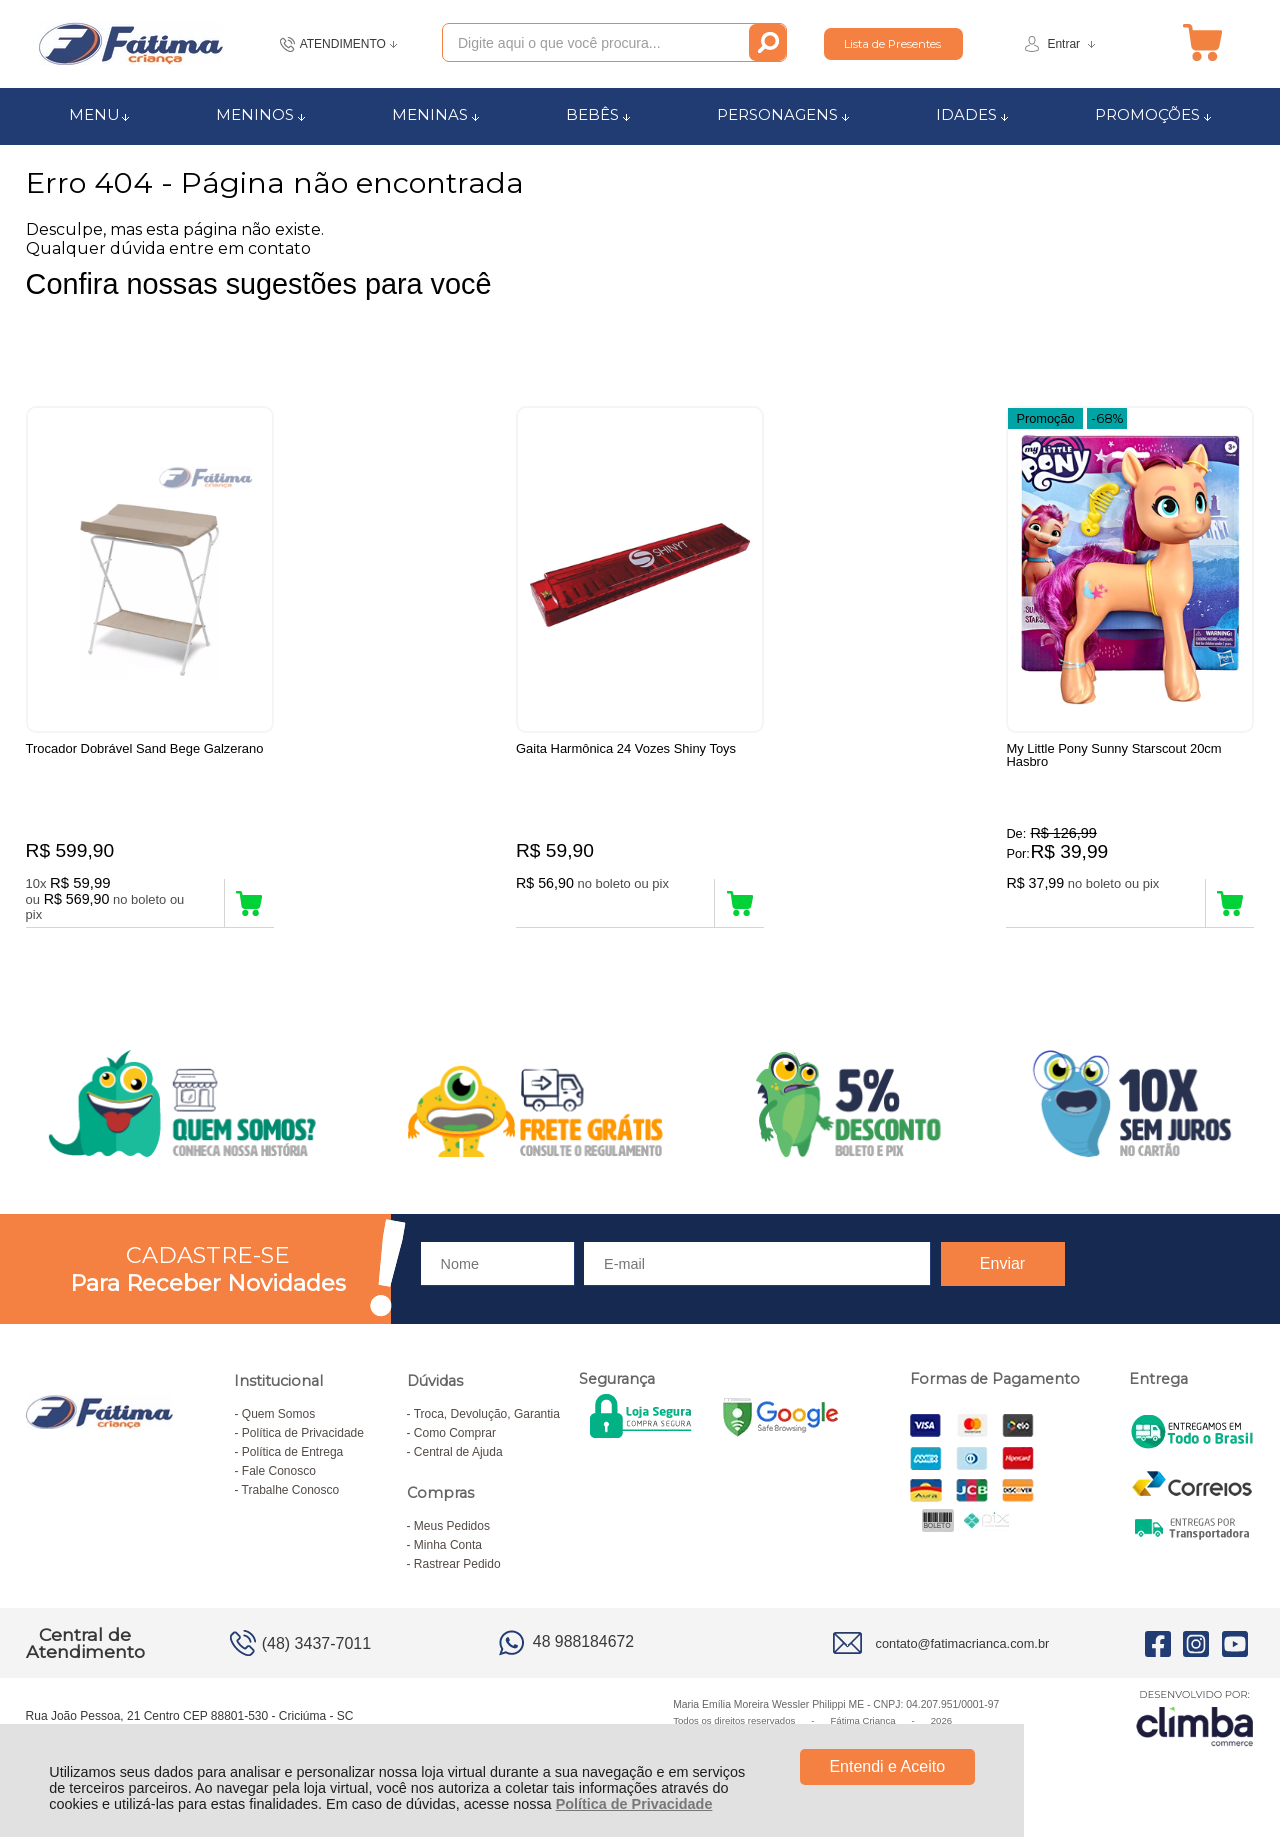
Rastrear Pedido (457, 1564)
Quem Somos (278, 1414)
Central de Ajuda (458, 1452)
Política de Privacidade (634, 1804)
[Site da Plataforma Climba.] (1195, 1717)
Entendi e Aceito (887, 1766)
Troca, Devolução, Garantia (487, 1414)
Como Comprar (455, 1433)
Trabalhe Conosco (291, 1490)
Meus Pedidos (452, 1526)
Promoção (1045, 418)
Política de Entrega (292, 1452)
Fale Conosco (279, 1471)
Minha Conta (448, 1545)
